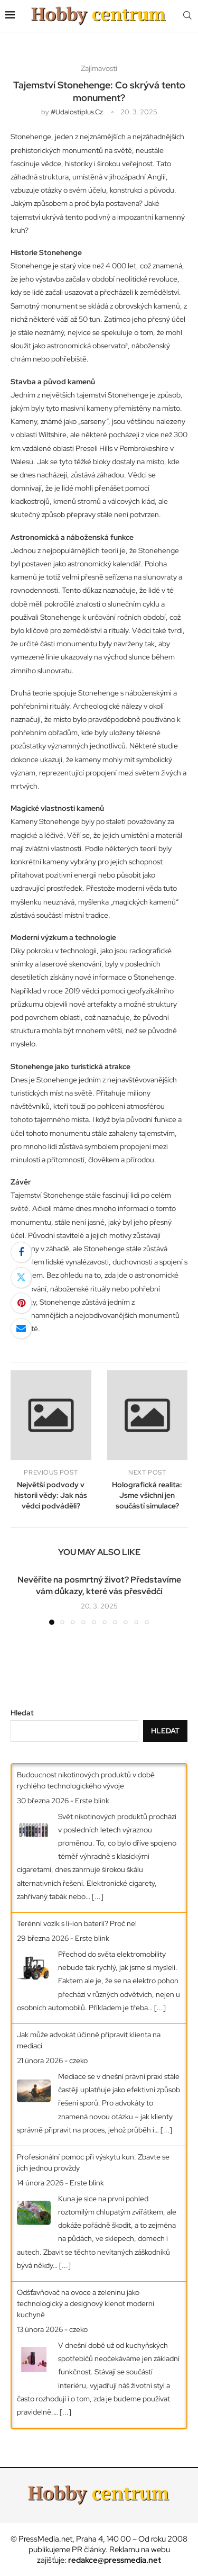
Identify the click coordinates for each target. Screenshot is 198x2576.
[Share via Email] (21, 1328)
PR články (89, 2549)
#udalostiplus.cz (77, 111)
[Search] (187, 16)
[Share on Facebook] (21, 1252)
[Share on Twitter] (21, 1277)
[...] (97, 1896)
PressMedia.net (45, 2539)
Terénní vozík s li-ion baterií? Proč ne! (77, 1923)
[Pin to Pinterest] (21, 1303)
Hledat (22, 1713)
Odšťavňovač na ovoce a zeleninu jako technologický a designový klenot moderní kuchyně (85, 2303)
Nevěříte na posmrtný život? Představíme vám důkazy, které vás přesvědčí (99, 1585)
